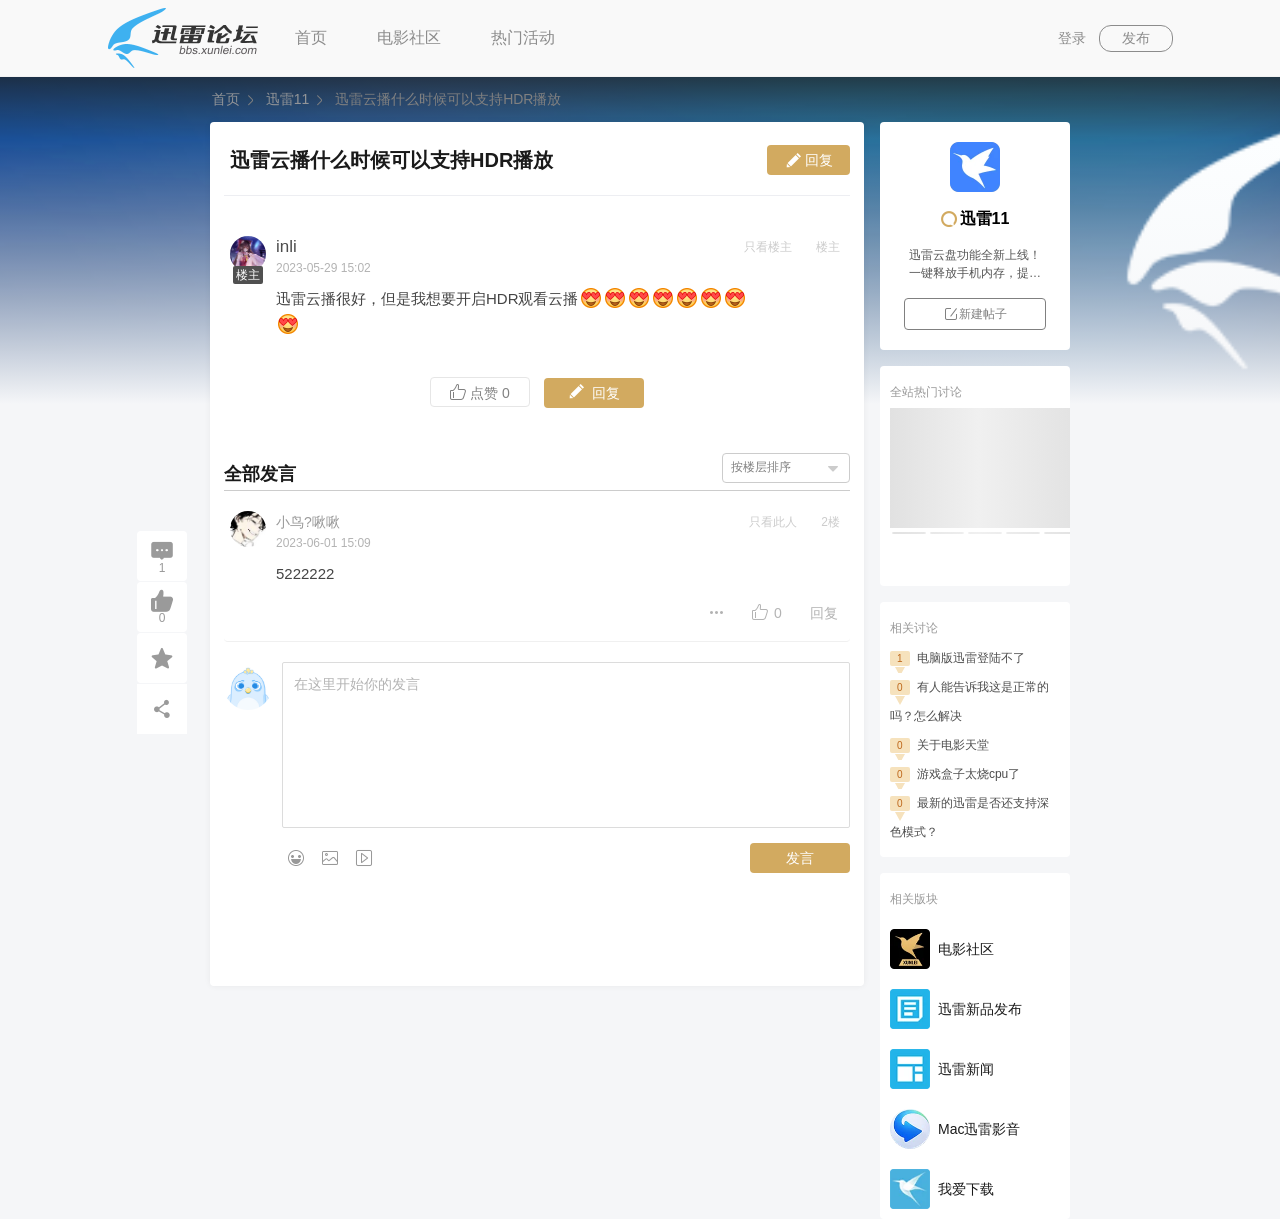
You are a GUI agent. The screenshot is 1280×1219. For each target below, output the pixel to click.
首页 (311, 37)
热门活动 (523, 37)
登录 (1072, 38)
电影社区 (409, 37)
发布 (1136, 38)
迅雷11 (287, 99)
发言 (800, 858)
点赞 (480, 392)
